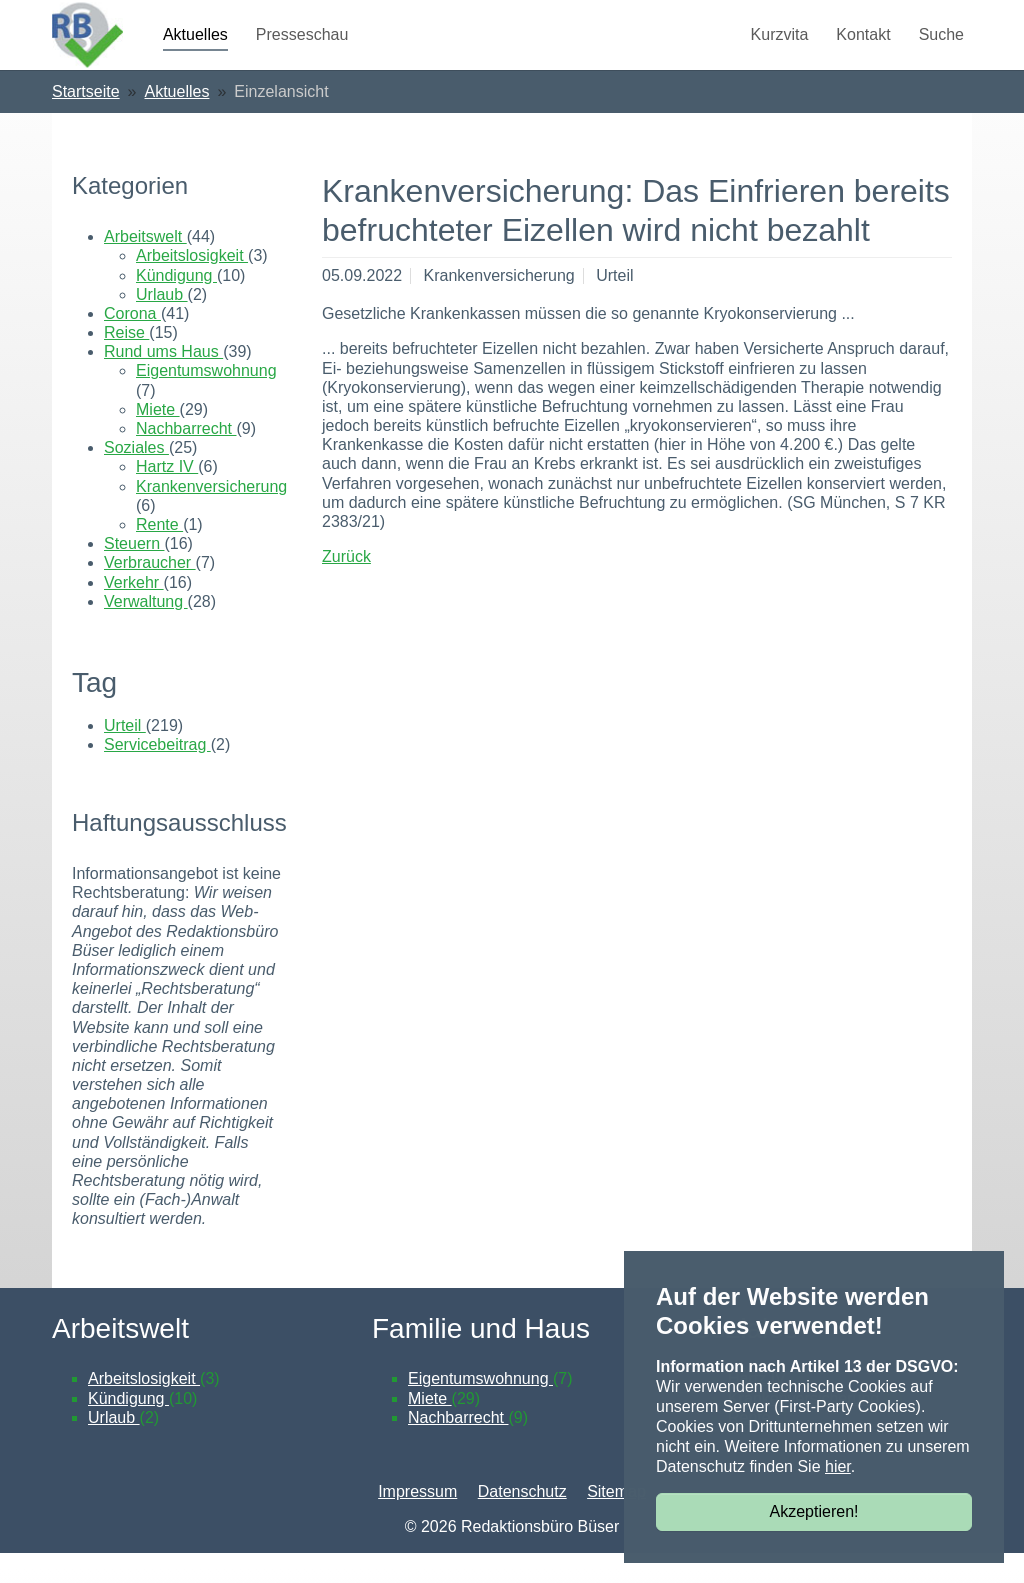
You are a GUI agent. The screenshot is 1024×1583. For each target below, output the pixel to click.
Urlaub (162, 324)
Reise (126, 362)
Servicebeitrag (157, 774)
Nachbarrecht (186, 458)
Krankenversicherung (211, 516)
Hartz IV (167, 496)
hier (838, 1466)
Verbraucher (150, 592)
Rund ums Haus (163, 381)
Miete (158, 439)
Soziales (136, 477)
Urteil (125, 755)
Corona (132, 343)
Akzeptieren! (814, 1511)
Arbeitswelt (145, 266)
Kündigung (176, 305)
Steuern (134, 573)
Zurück (346, 586)
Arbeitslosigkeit (192, 285)
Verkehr (134, 612)
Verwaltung (146, 631)
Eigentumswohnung (206, 400)
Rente (159, 554)
